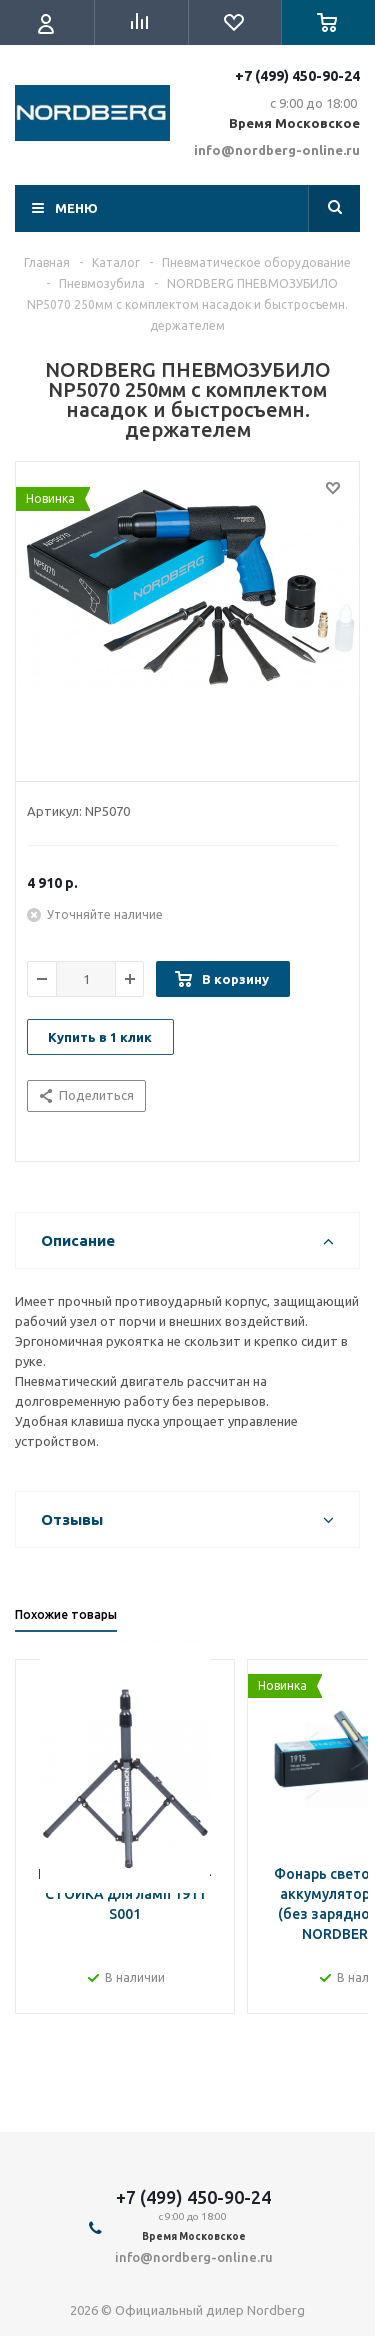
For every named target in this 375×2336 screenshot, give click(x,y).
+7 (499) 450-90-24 (297, 76)
